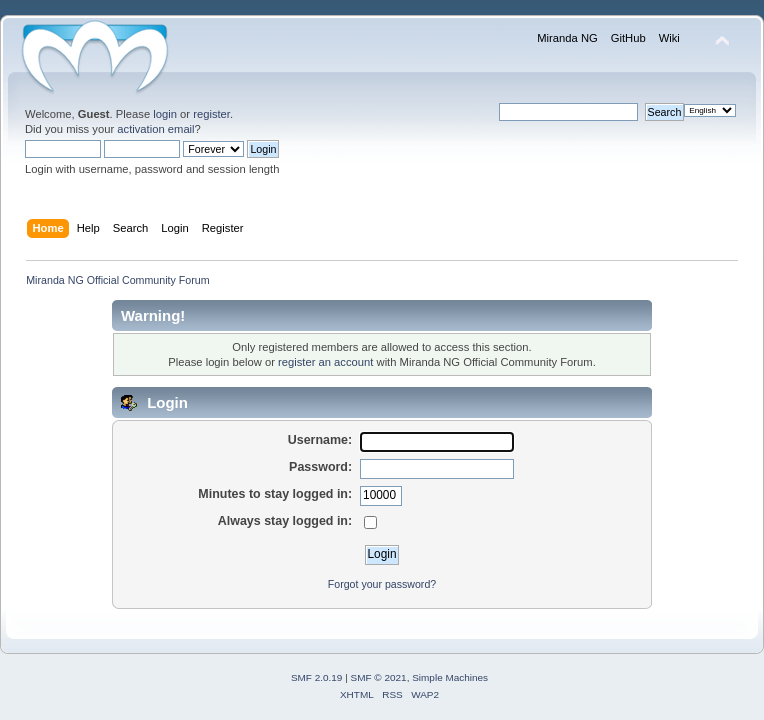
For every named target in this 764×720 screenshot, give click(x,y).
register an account (325, 362)
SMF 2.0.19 (317, 677)
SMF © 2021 (379, 677)
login (165, 114)
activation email (155, 129)
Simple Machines (450, 677)
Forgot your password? (382, 584)
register (211, 114)
